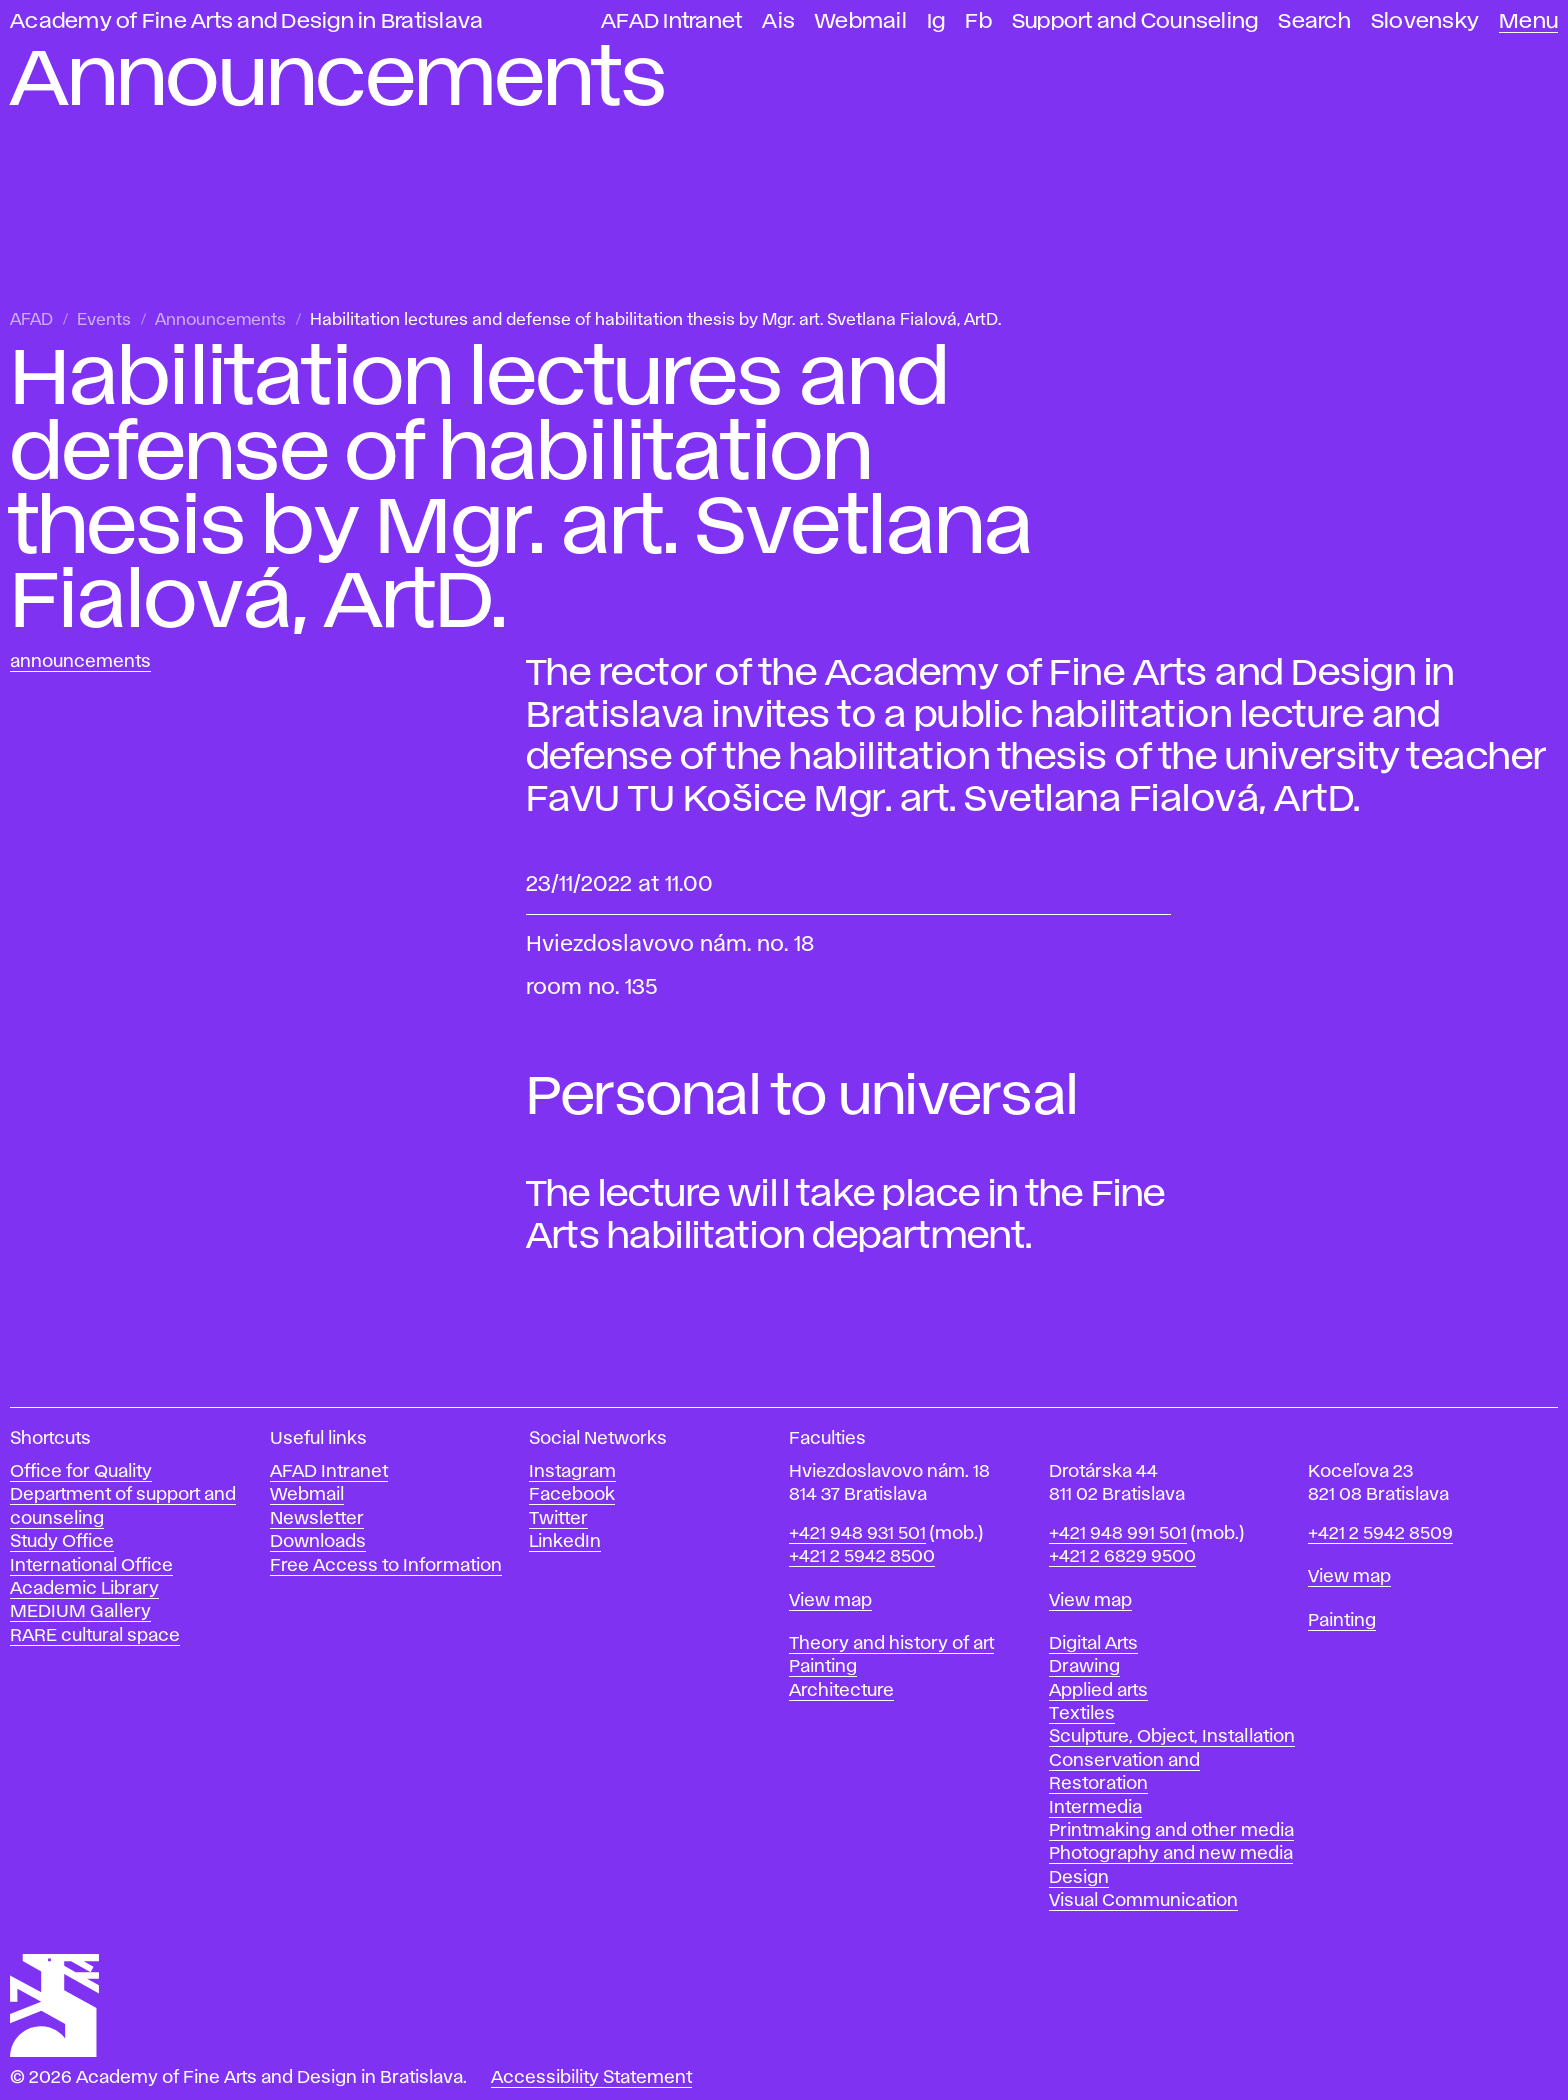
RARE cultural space (95, 1636)
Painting (823, 1667)
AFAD (31, 320)
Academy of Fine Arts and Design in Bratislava (246, 21)
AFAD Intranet (671, 21)
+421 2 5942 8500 (862, 1557)
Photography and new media (1171, 1854)
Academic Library (84, 1589)
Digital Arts (1093, 1644)
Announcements (220, 320)
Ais (778, 21)
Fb (978, 21)
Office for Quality (81, 1472)
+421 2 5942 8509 (1380, 1534)
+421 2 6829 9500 (1122, 1557)
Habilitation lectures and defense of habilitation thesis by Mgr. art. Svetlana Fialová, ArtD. (655, 320)
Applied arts (1098, 1691)
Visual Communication (1143, 1901)
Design (1079, 1878)
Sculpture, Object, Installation (1172, 1737)
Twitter (558, 1519)
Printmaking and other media (1171, 1831)
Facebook (572, 1495)
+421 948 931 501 (857, 1534)
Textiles (1082, 1714)
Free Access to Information (386, 1566)
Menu (1528, 21)
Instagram (572, 1472)
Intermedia (1095, 1808)
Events (104, 320)
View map (830, 1601)
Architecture (841, 1691)
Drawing (1084, 1667)
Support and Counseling (1135, 21)
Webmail (861, 21)
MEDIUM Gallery (80, 1612)
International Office (91, 1566)
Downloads (318, 1542)
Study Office (62, 1542)
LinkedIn (565, 1542)
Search (1314, 21)
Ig (936, 21)
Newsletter (317, 1519)
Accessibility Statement (591, 2078)
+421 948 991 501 (1118, 1534)
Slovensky (1425, 21)
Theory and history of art (891, 1644)
